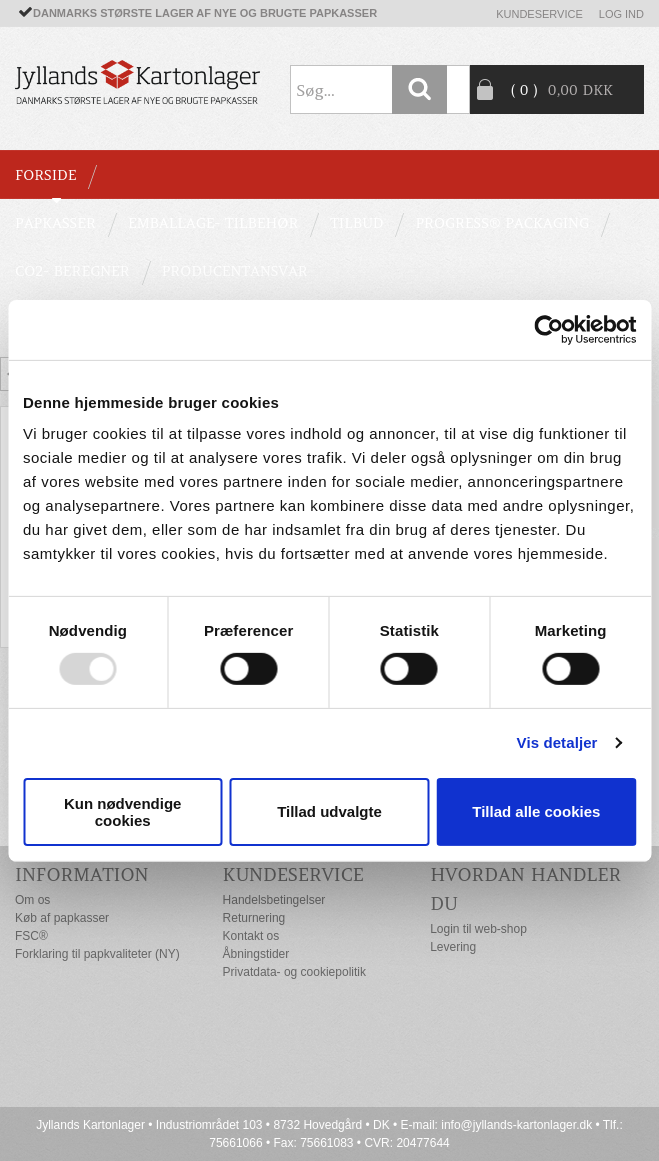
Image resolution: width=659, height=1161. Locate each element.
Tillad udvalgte (329, 811)
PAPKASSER (55, 223)
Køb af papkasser (62, 918)
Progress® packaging (502, 223)
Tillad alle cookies (536, 811)
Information (82, 874)
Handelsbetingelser (274, 900)
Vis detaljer (557, 742)
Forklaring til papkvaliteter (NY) (97, 954)
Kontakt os (251, 936)
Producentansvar (235, 271)
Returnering (254, 918)
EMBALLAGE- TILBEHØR (213, 223)
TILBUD (356, 223)
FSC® (31, 936)
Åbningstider (256, 954)
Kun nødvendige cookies (123, 812)
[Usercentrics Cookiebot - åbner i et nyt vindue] (548, 329)
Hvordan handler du (525, 889)
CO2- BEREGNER (72, 271)
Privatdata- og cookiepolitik (294, 972)
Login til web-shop (478, 929)
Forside (45, 175)
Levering (453, 947)
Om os (32, 900)
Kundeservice (539, 14)
